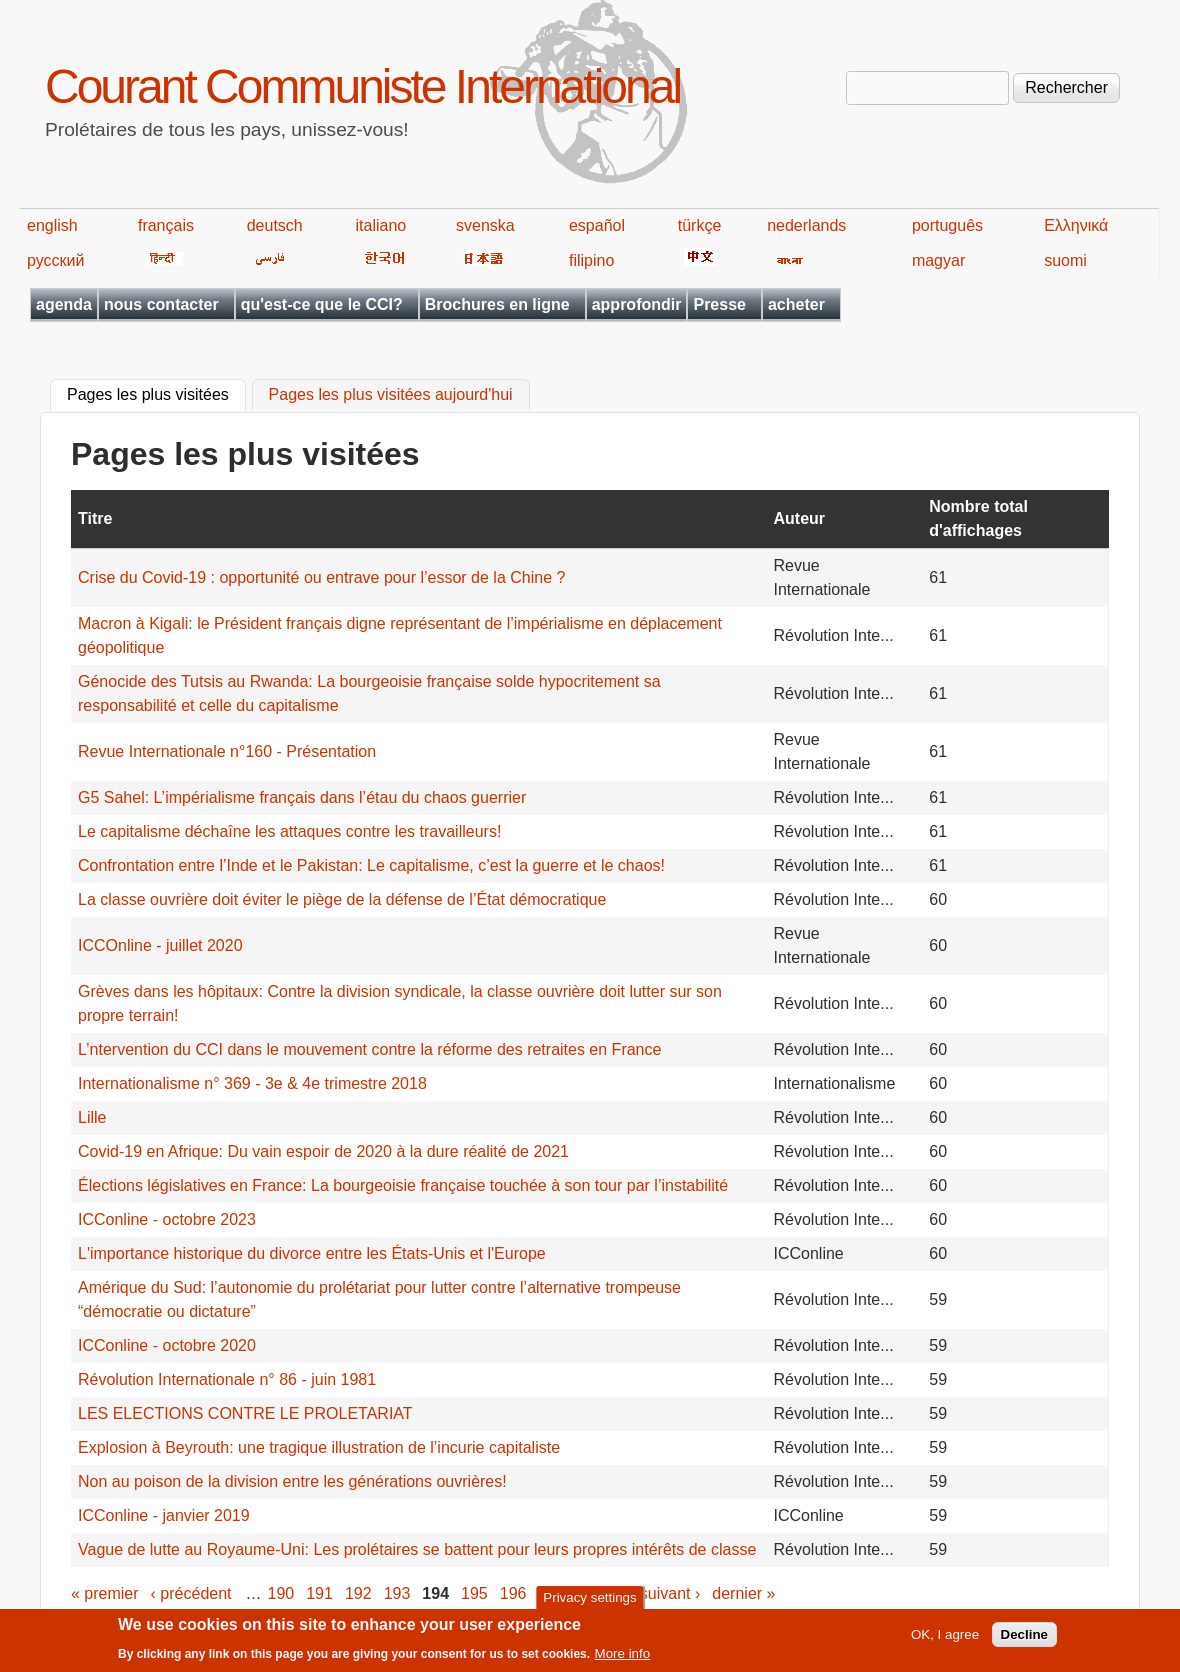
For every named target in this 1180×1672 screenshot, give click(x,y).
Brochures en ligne (497, 304)
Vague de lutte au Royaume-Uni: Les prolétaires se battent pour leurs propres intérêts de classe (417, 1549)
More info (623, 1655)
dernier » (743, 1593)
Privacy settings (589, 1599)
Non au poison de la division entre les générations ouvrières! (292, 1481)
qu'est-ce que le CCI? (322, 304)
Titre (95, 518)
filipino (591, 260)
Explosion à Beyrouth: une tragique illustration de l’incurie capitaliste (319, 1447)
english (52, 225)
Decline (1024, 1636)
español (597, 225)
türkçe (700, 225)
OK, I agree (945, 1636)
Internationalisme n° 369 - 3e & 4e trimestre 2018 (252, 1083)
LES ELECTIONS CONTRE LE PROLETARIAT (245, 1413)
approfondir (637, 304)
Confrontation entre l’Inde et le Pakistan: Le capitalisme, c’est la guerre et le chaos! (371, 865)
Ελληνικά (1076, 225)
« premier (105, 1593)
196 (513, 1593)
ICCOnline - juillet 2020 (160, 945)
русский (55, 260)
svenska (485, 225)
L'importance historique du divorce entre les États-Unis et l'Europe (312, 1253)
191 (319, 1593)
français (166, 225)
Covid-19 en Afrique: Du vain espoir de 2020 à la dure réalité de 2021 (323, 1151)
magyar (938, 260)
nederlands (806, 225)
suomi (1065, 260)
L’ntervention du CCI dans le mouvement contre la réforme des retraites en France (369, 1049)
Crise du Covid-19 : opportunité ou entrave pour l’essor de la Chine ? (321, 577)
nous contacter (161, 304)
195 (474, 1593)
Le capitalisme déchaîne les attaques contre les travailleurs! (289, 831)
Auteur (800, 518)
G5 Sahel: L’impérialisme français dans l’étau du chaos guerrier (302, 797)
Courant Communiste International (362, 86)
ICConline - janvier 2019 (164, 1515)
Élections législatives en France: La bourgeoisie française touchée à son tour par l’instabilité (403, 1185)
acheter (796, 304)
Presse (719, 304)
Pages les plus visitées (156, 393)
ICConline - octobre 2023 (167, 1219)
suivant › (670, 1593)
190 (281, 1593)
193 (397, 1593)
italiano (381, 225)
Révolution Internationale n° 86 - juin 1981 (227, 1379)
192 (358, 1593)
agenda (64, 304)
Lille (92, 1117)
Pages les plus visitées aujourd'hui (391, 395)
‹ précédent (191, 1593)
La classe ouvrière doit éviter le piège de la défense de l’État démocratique (342, 899)
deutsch (275, 225)
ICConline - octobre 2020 (167, 1345)
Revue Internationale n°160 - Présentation (227, 751)
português (947, 225)
